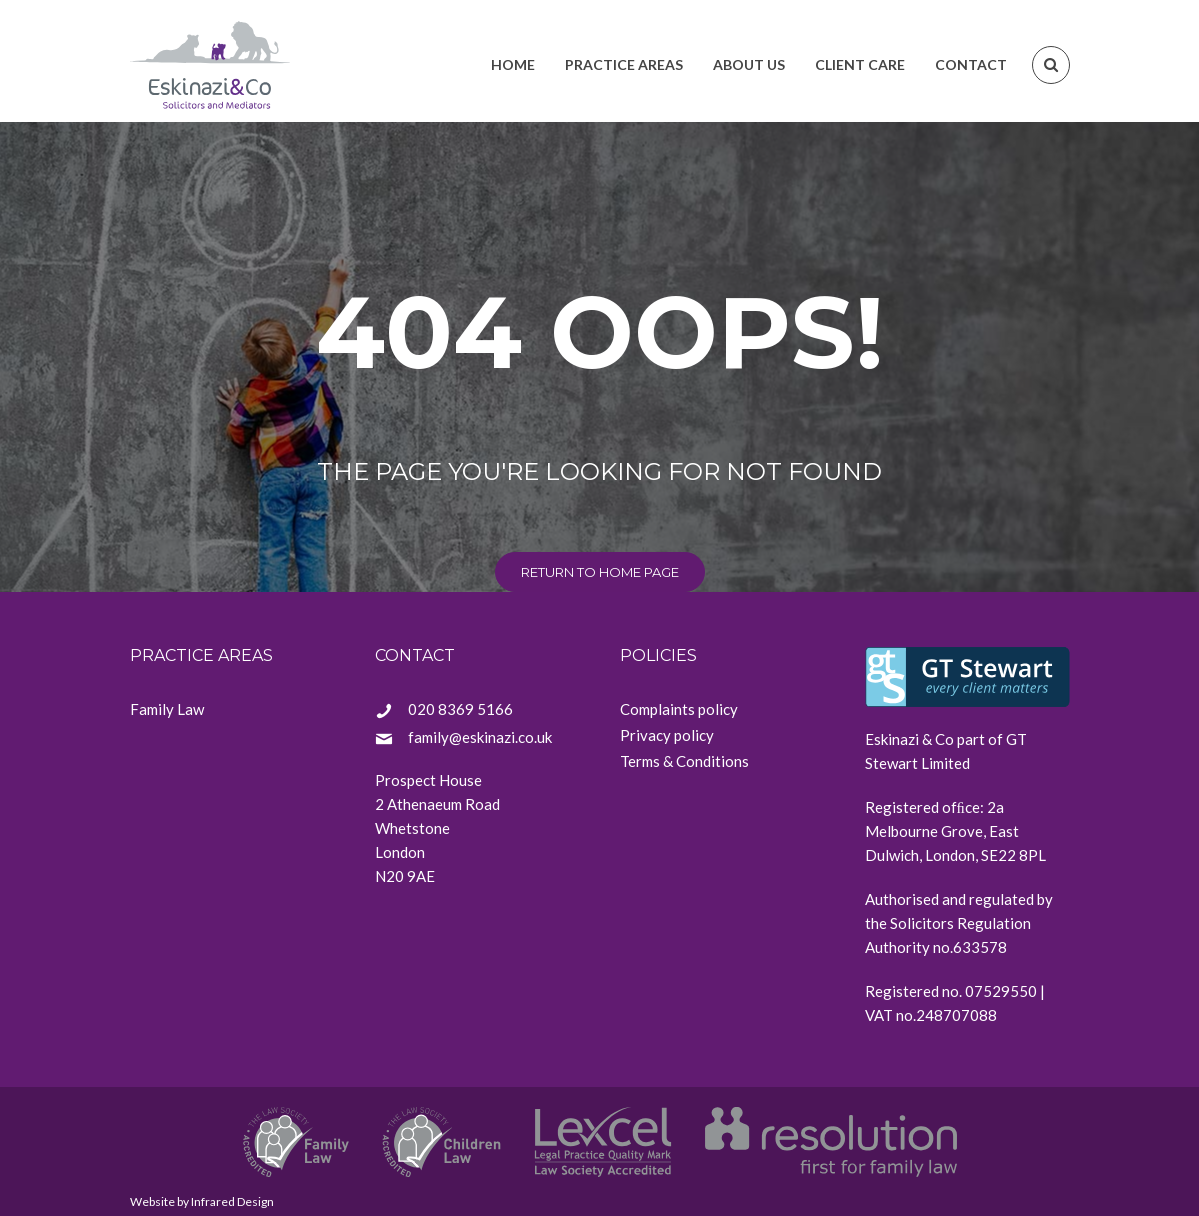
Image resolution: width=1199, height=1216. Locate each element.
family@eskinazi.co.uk (480, 737)
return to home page (600, 572)
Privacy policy (667, 735)
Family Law (167, 709)
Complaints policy (679, 709)
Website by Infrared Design (202, 1201)
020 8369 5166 (460, 709)
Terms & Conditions (684, 761)
